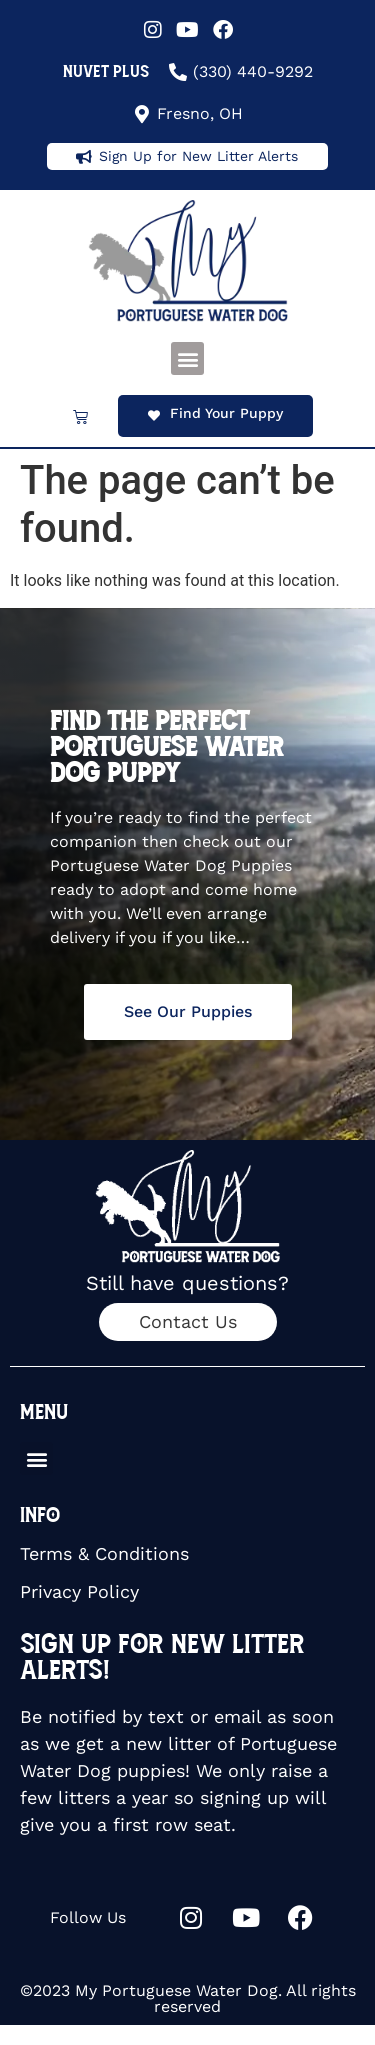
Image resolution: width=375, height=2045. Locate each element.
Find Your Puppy (226, 413)
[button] (187, 358)
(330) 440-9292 (253, 71)
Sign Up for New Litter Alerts (198, 156)
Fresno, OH (200, 113)
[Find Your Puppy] (154, 416)
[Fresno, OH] (142, 114)
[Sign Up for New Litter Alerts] (84, 157)
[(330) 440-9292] (178, 72)
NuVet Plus (106, 71)
